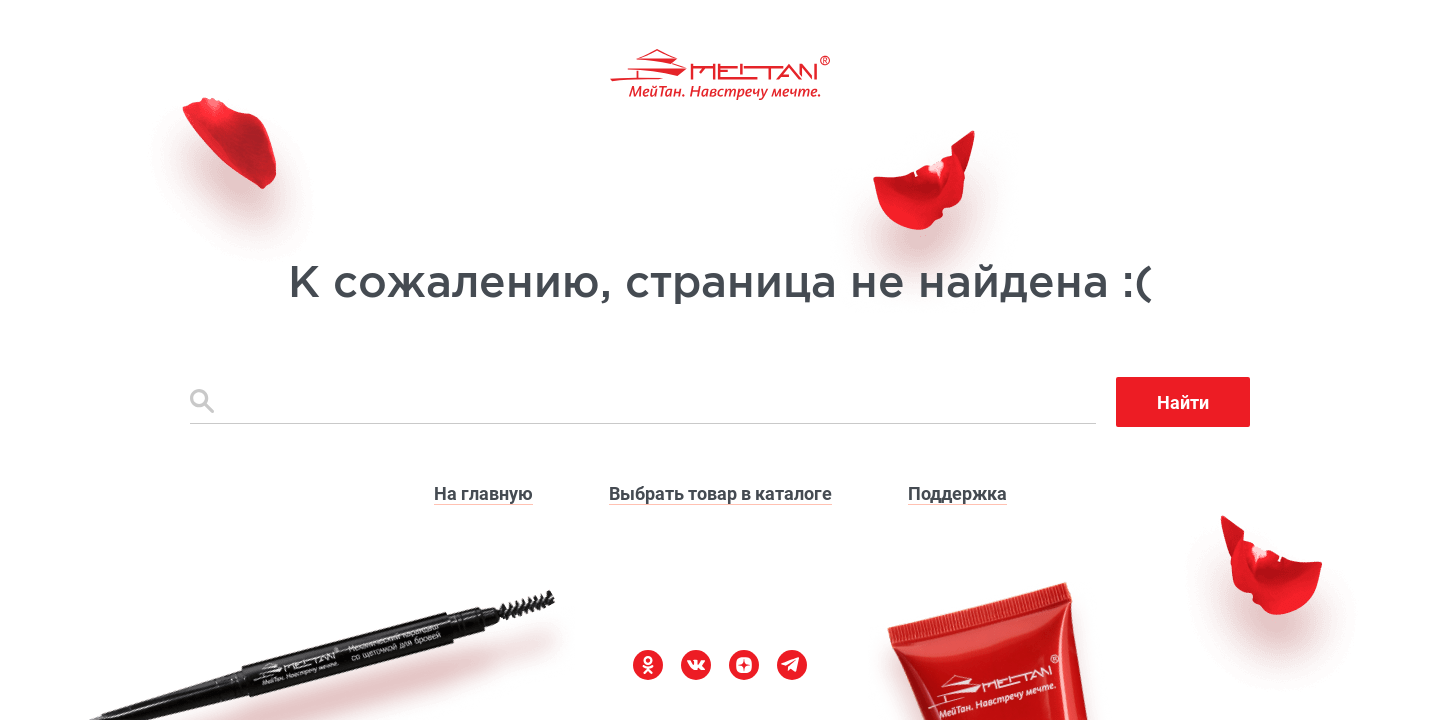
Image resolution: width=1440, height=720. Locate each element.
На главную (483, 493)
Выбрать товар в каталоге (720, 493)
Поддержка (957, 493)
